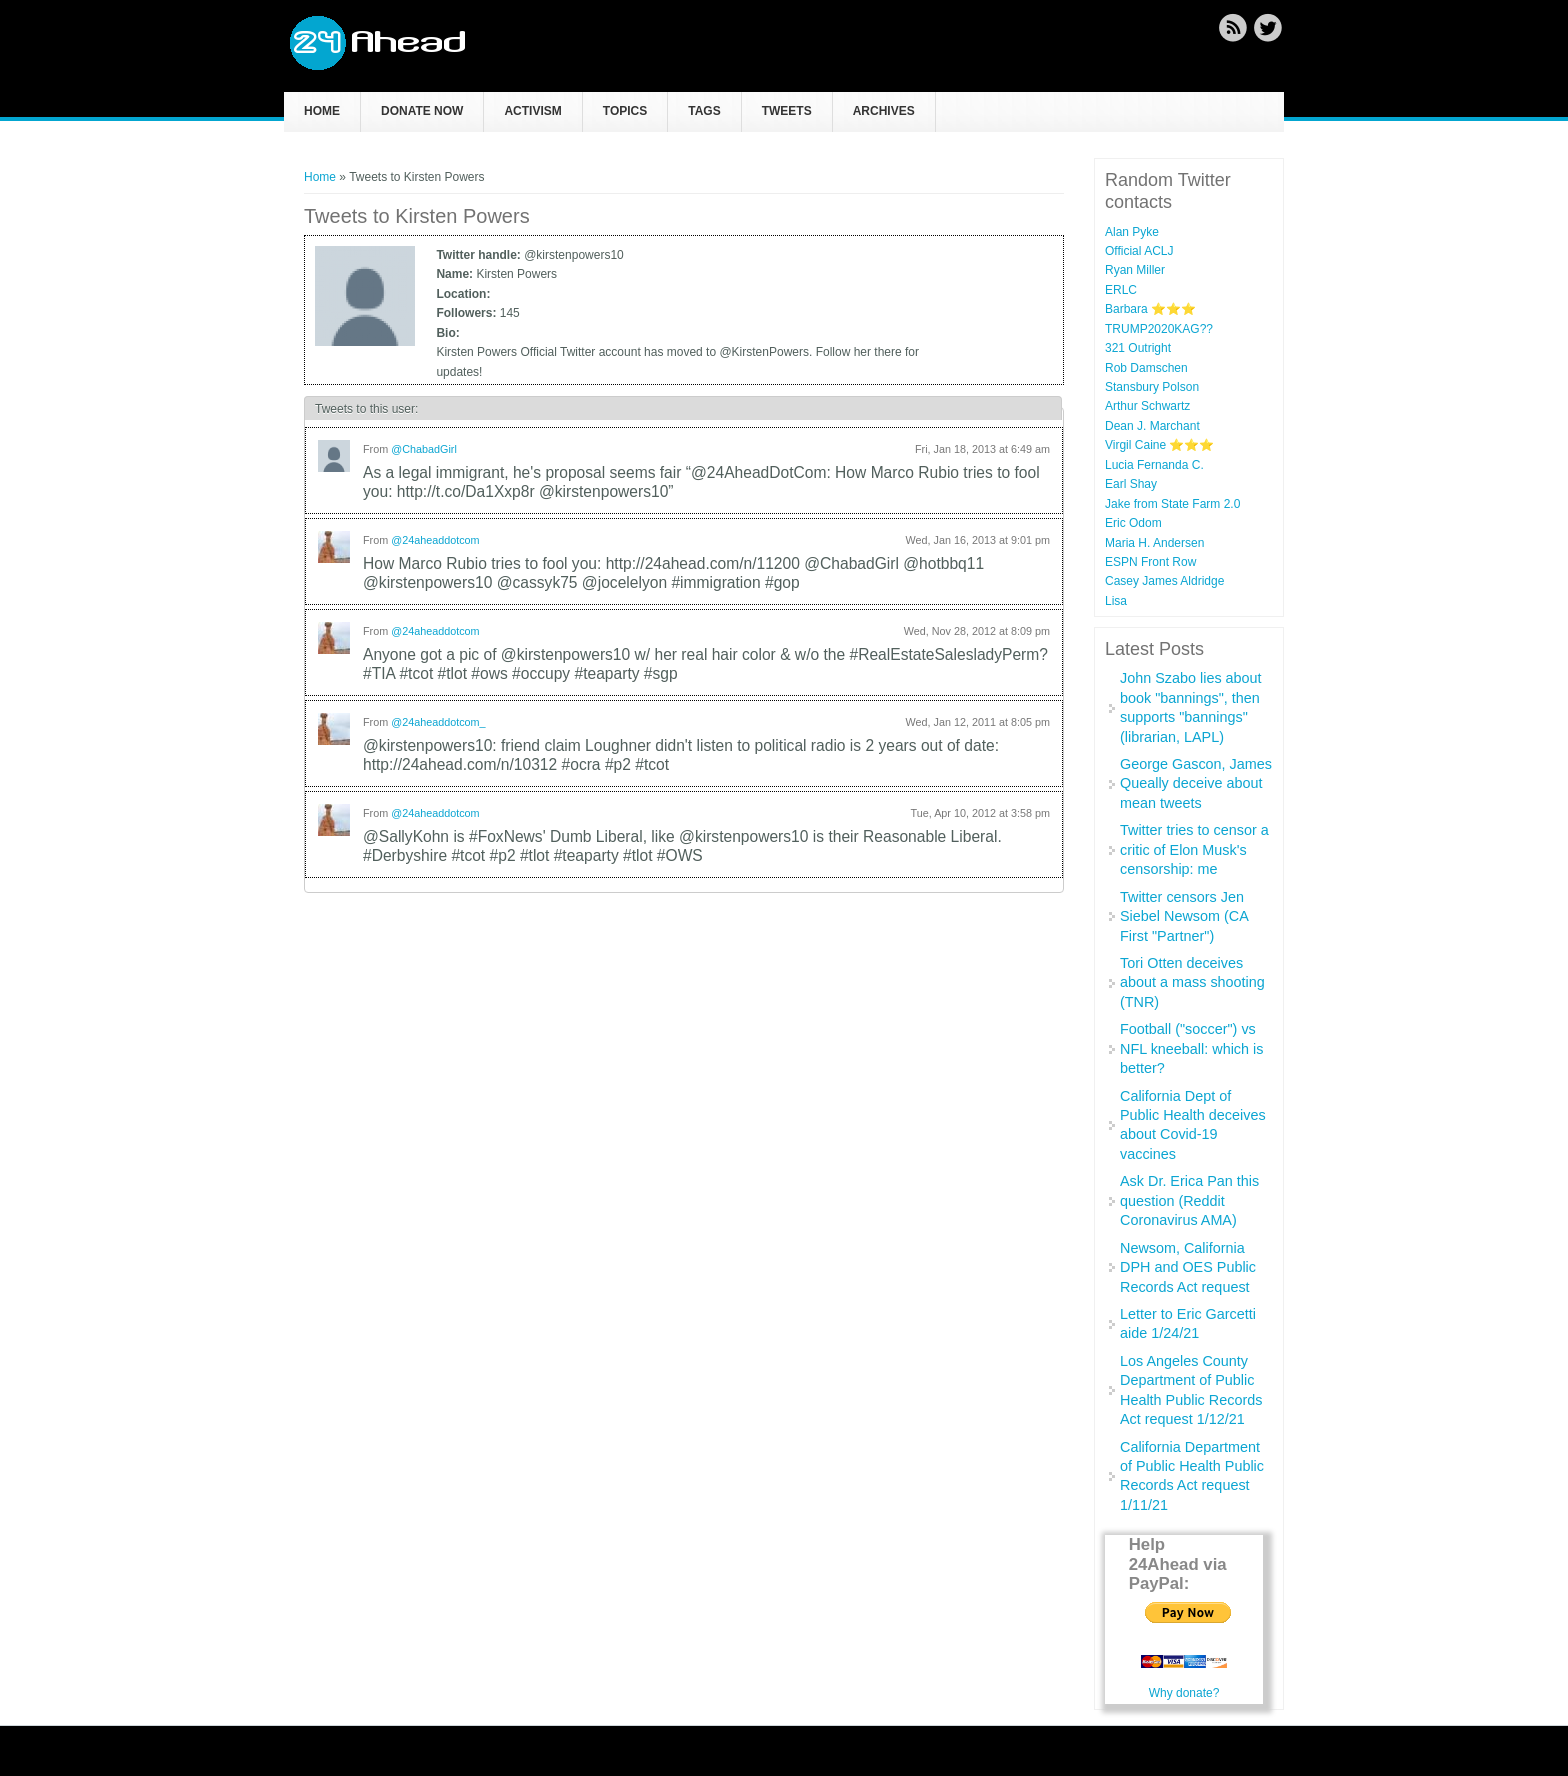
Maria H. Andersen (1154, 543)
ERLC (1121, 290)
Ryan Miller (1135, 270)
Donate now (422, 111)
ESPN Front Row (1150, 562)
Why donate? (1184, 1693)
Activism (532, 111)
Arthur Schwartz (1147, 406)
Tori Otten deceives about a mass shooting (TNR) (1192, 982)
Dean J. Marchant (1152, 426)
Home (322, 111)
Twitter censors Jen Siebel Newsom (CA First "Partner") (1184, 916)
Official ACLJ (1139, 251)
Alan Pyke (1132, 232)
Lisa (1116, 601)
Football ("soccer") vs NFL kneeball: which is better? (1191, 1048)
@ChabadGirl (424, 449)
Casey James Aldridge (1164, 581)
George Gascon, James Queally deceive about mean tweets (1196, 783)
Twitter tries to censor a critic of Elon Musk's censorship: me (1194, 849)
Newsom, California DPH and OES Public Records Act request (1188, 1267)
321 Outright (1138, 348)
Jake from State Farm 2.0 (1172, 504)
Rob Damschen (1146, 368)
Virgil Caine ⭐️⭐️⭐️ (1159, 445)
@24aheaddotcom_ (438, 722)
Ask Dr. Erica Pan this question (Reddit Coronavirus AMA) (1189, 1200)
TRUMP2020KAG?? (1159, 329)
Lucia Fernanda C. (1154, 465)
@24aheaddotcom (435, 540)
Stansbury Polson (1152, 387)
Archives (884, 111)
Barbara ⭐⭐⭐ (1150, 309)
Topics (625, 111)
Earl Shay (1131, 484)
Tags (704, 111)
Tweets (787, 111)
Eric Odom (1133, 523)
